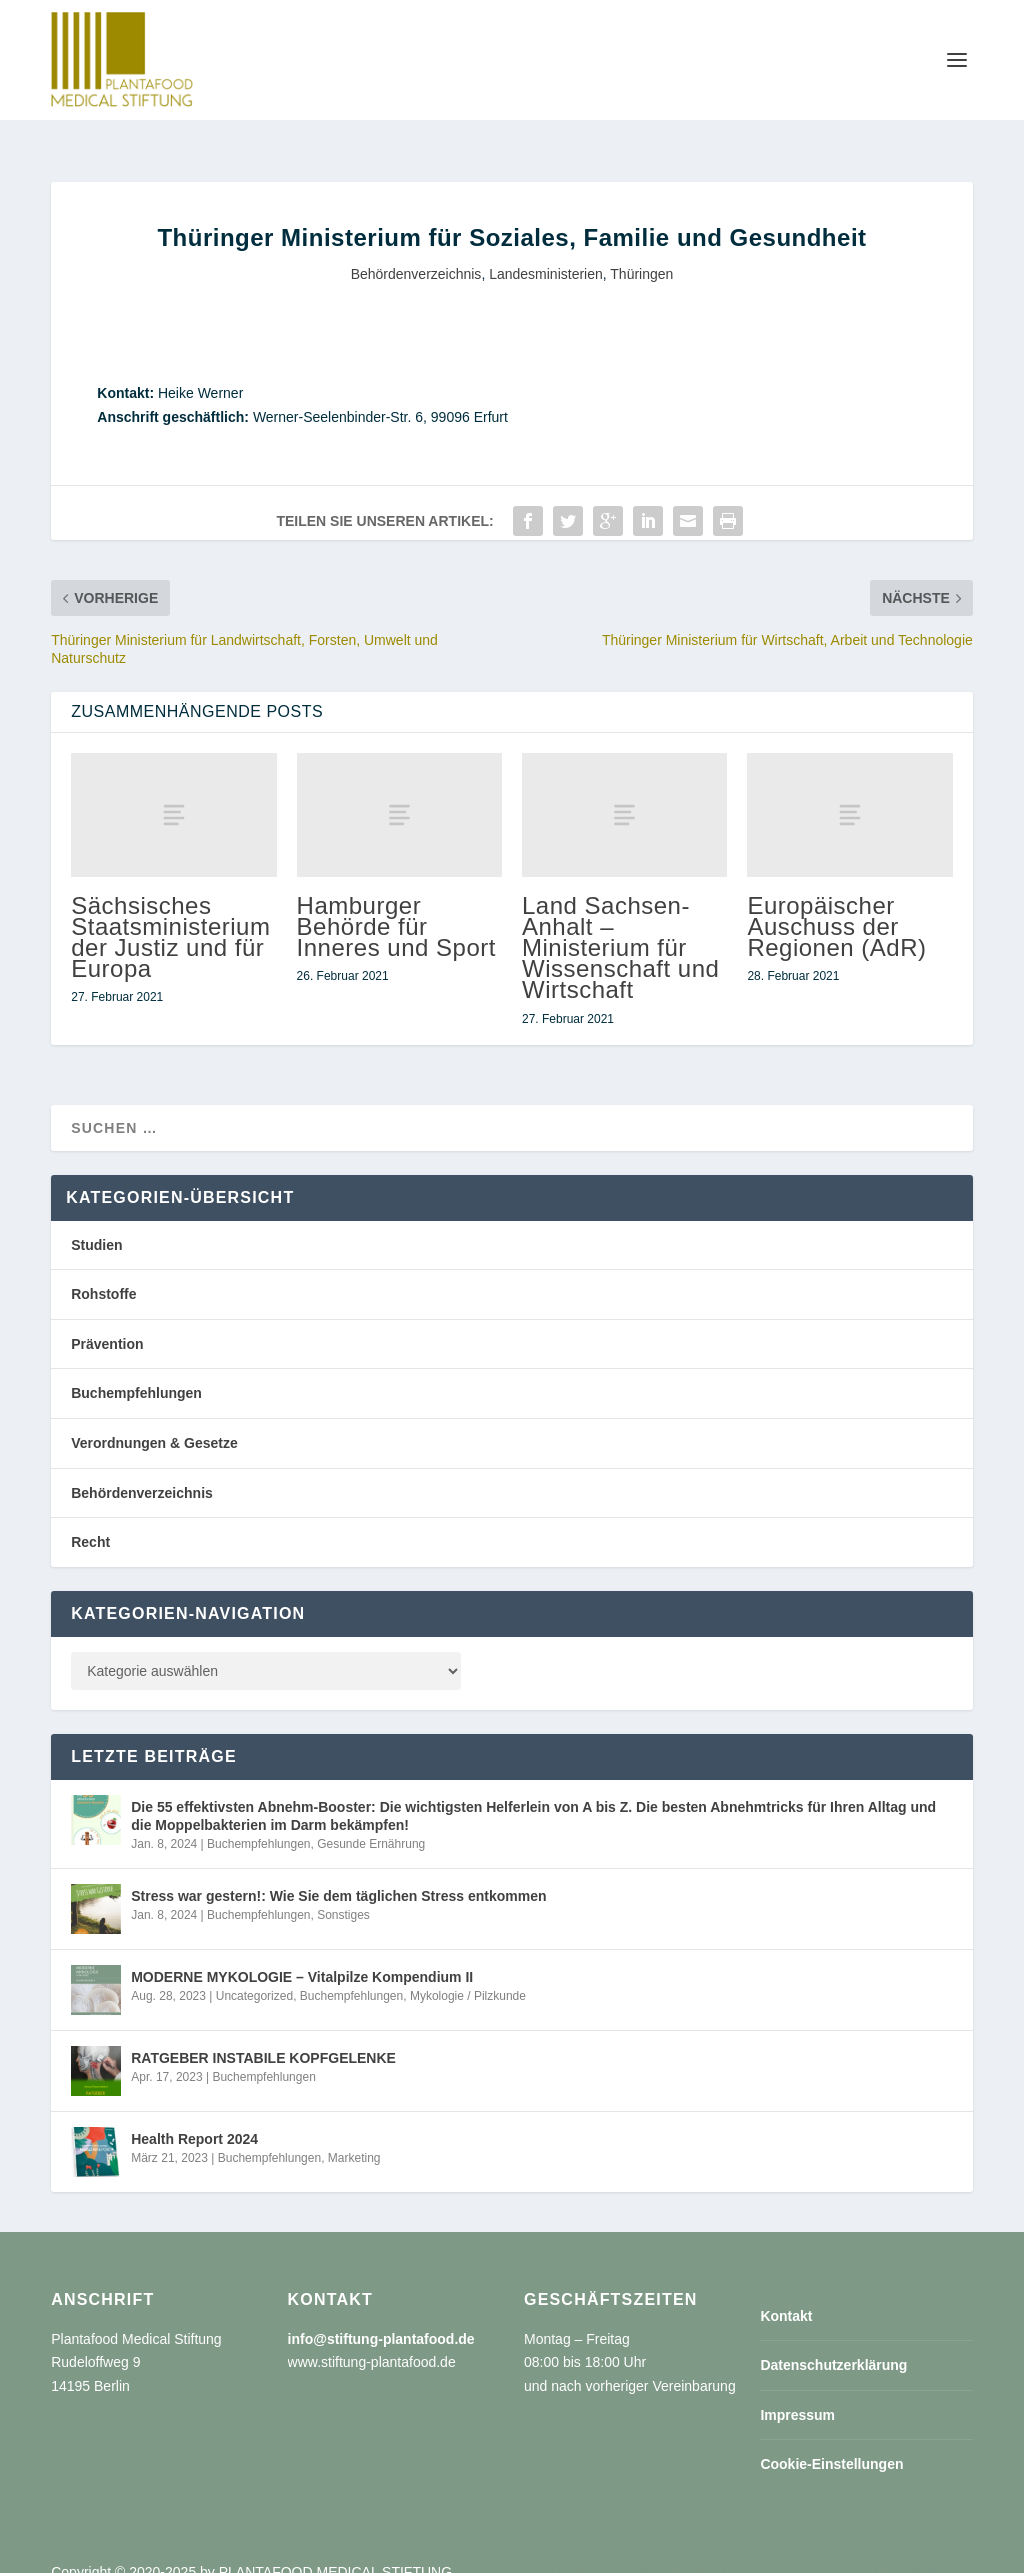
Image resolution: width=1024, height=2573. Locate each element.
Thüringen (641, 252)
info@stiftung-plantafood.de (381, 2317)
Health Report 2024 (194, 2117)
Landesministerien (546, 252)
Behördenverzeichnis (416, 252)
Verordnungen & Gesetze (154, 1421)
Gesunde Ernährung (371, 1822)
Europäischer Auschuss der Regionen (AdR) (836, 904)
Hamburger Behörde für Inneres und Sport (396, 904)
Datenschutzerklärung (833, 2343)
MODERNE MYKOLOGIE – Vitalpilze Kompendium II (302, 1955)
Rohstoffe (103, 1272)
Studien (96, 1223)
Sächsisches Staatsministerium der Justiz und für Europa (170, 915)
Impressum (797, 2393)
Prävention (107, 1322)
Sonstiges (343, 1893)
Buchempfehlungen (136, 1371)
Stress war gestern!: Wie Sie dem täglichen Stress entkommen (338, 1874)
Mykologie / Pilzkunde (468, 1974)
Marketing (354, 2136)
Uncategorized (254, 1974)
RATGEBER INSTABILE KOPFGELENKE (263, 2036)
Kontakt (786, 2294)
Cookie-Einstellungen (831, 2442)
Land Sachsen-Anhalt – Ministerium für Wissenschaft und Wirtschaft (620, 926)
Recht (90, 1520)
